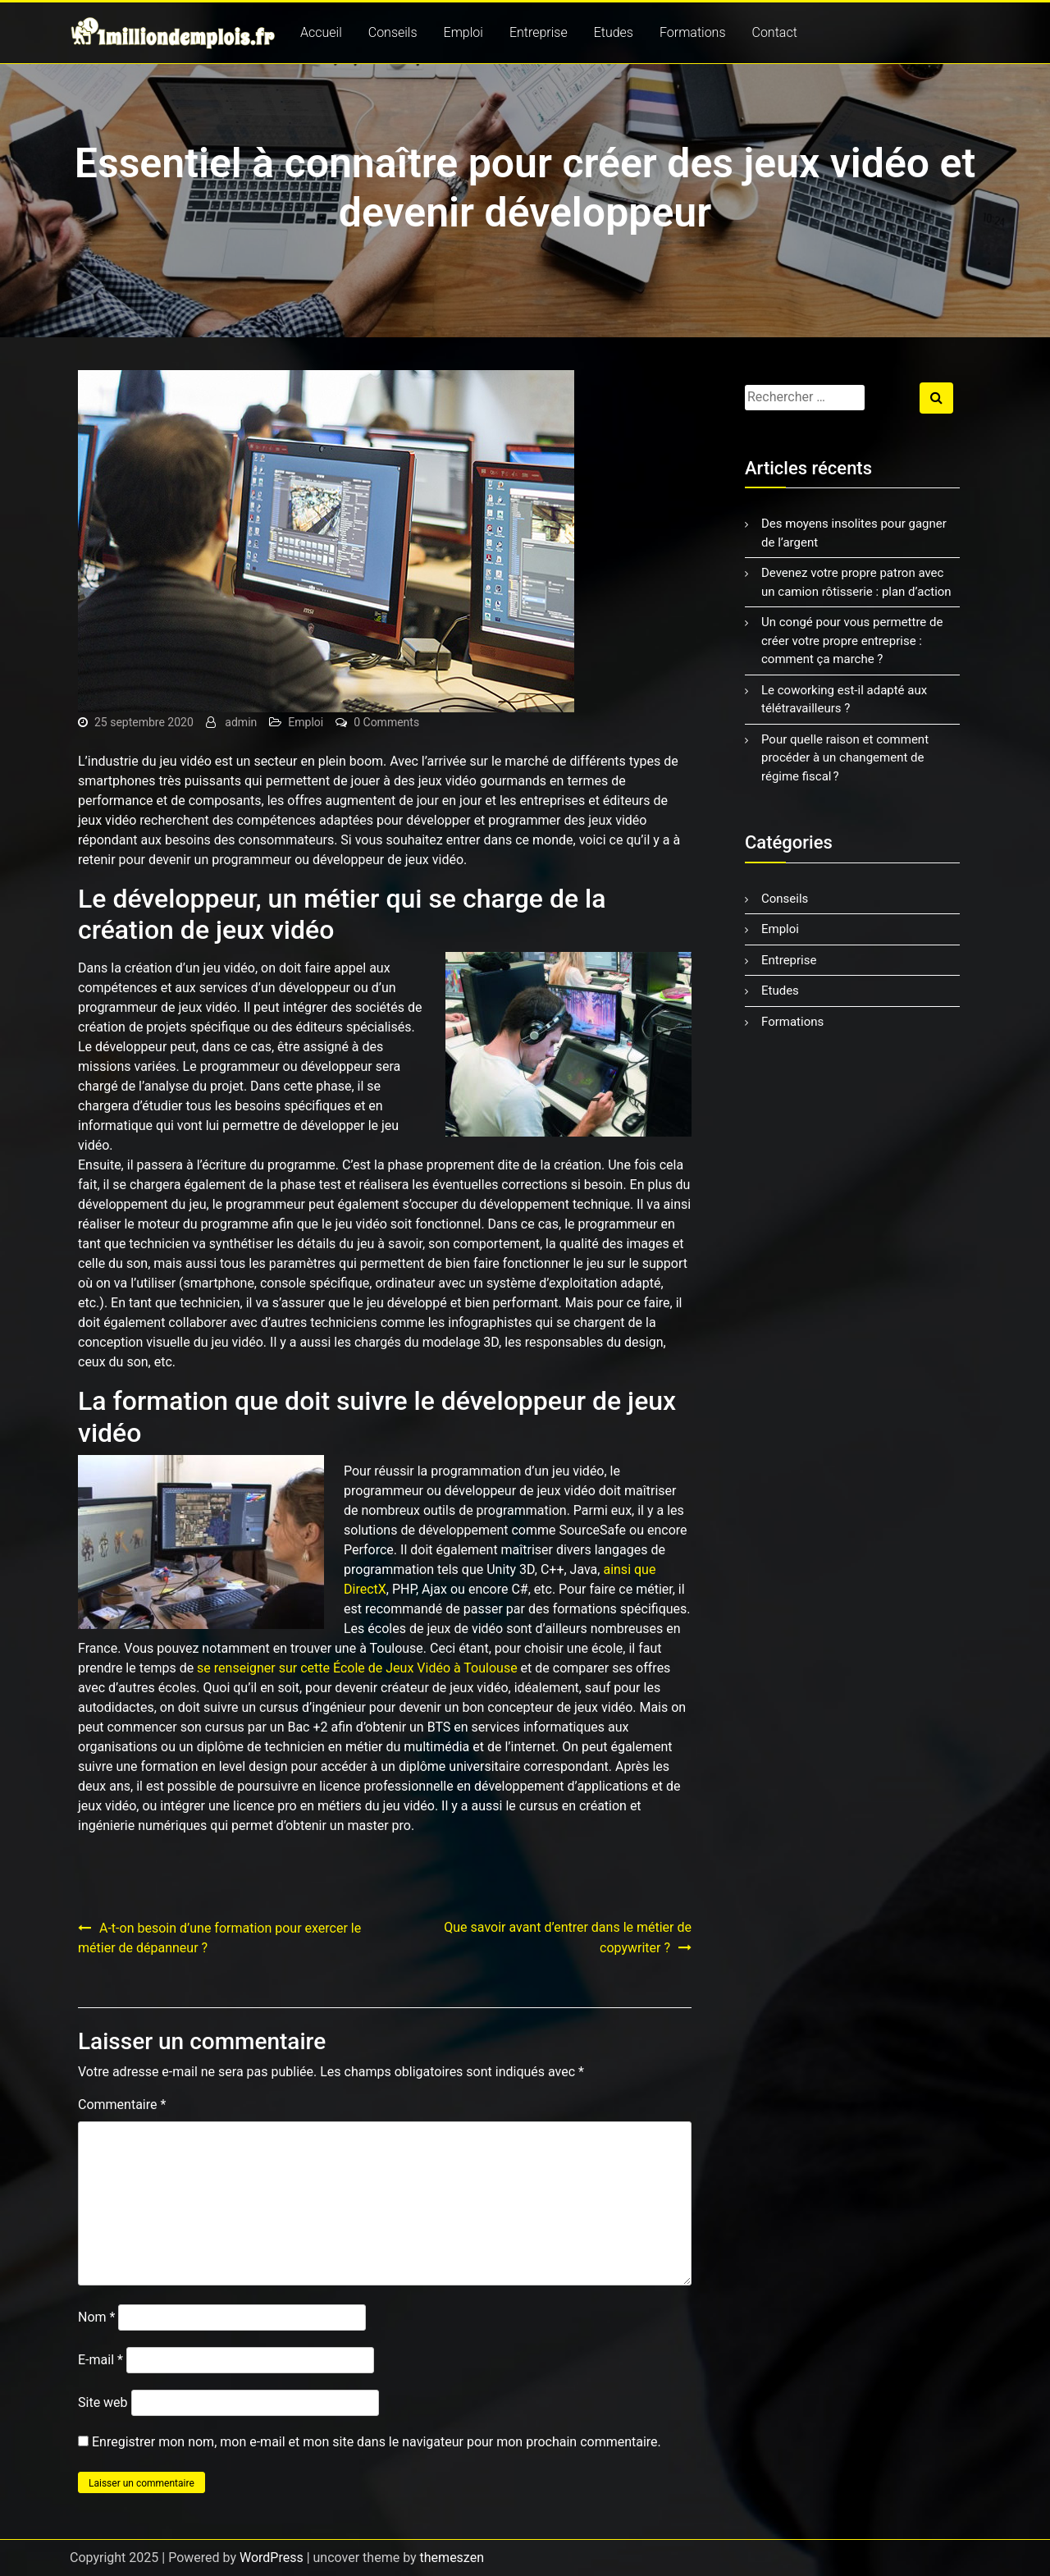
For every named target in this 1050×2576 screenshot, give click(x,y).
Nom (96, 2317)
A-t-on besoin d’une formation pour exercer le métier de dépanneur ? (219, 1938)
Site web (103, 2402)
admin (241, 722)
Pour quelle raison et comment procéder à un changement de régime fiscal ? (845, 758)
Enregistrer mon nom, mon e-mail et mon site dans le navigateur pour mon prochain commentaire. (376, 2442)
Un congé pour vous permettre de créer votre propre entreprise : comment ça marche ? (852, 640)
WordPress (272, 2557)
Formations (693, 32)
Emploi (463, 32)
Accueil (321, 32)
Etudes (613, 32)
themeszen (452, 2557)
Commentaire (122, 2104)
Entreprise (538, 32)
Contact (774, 32)
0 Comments (386, 722)
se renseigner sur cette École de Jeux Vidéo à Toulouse (357, 1668)
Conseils (393, 32)
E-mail (100, 2360)
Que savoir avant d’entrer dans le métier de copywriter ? (568, 1937)
